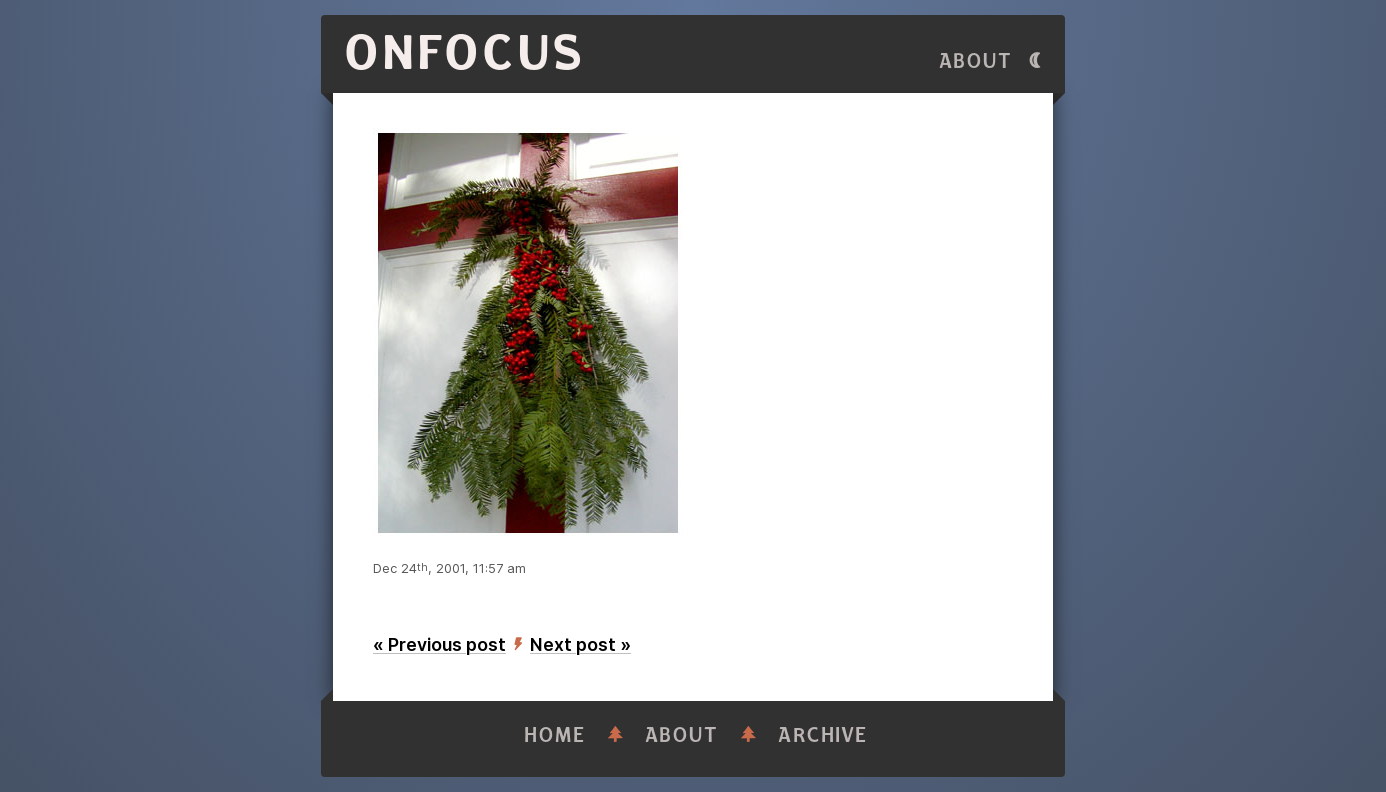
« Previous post (439, 644)
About (976, 61)
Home (555, 735)
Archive (823, 735)
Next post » (580, 644)
